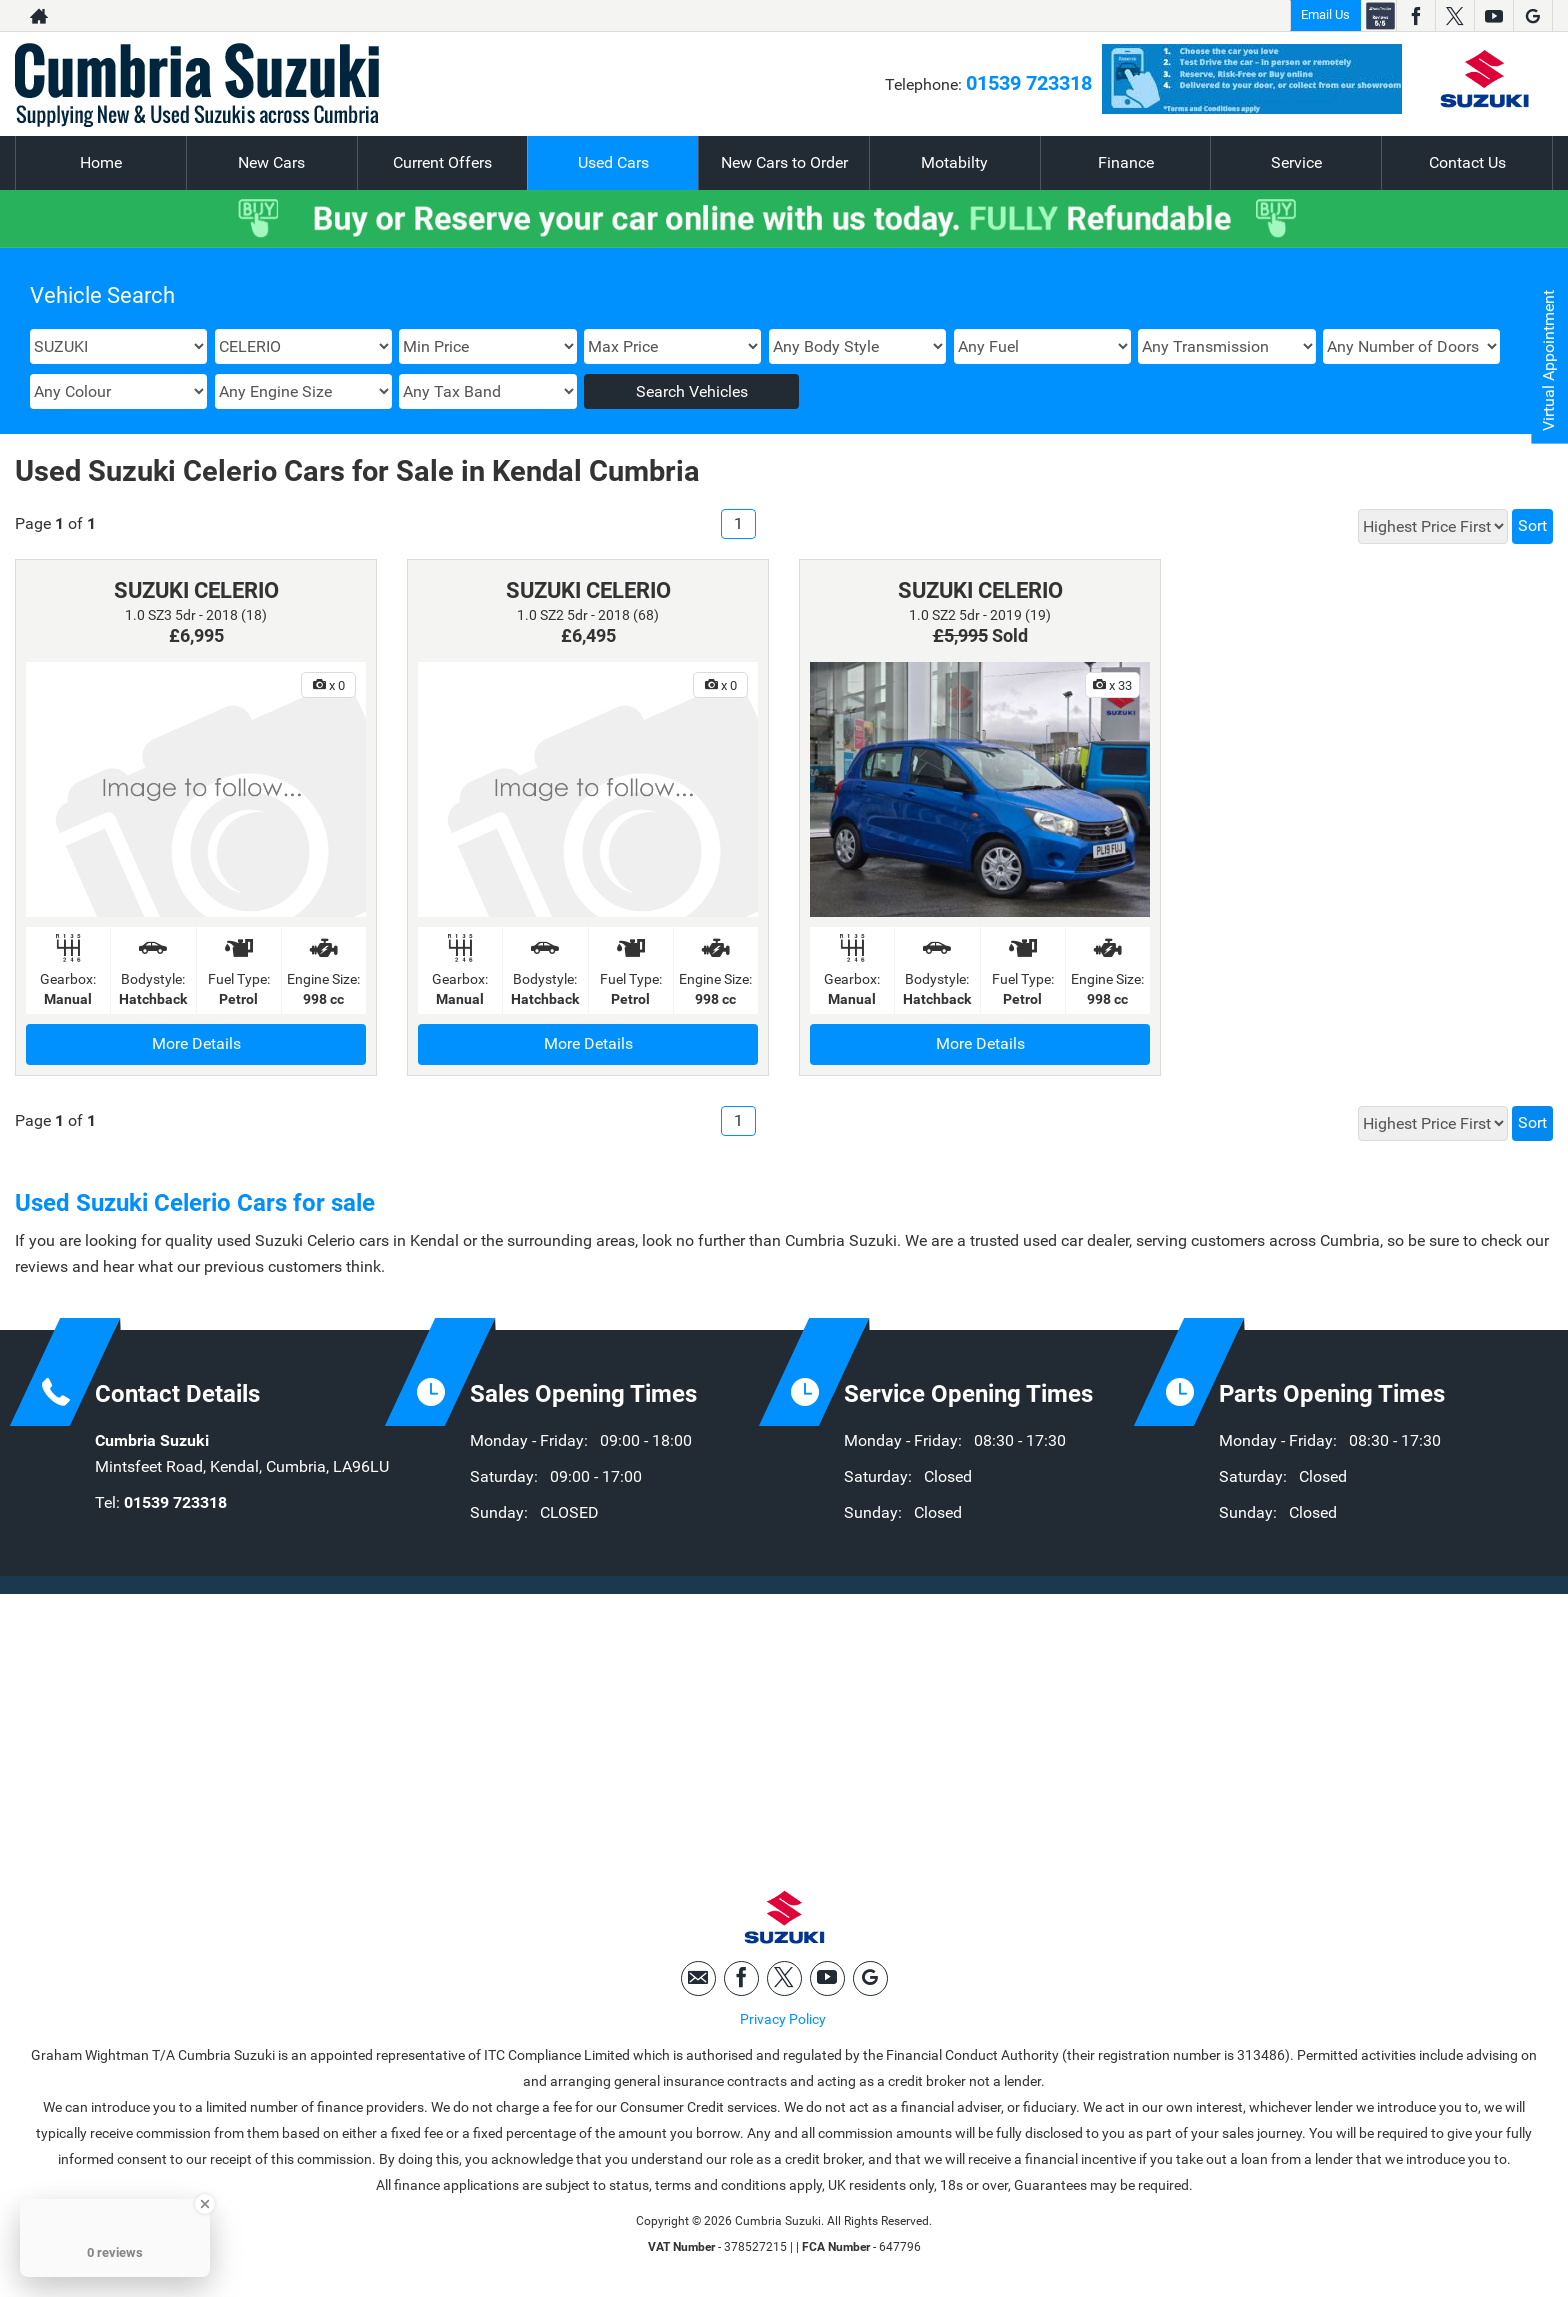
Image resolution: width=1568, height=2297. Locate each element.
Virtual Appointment (1548, 360)
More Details (196, 1043)
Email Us (1325, 14)
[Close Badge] (205, 2204)
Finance (1126, 162)
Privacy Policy (783, 2020)
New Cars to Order (784, 162)
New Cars (271, 162)
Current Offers (442, 162)
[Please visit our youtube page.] (1493, 16)
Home (101, 162)
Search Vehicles (692, 391)
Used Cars (613, 162)
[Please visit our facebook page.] (1415, 16)
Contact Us (1467, 162)
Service (1296, 162)
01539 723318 (1029, 83)
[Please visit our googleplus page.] (1532, 16)
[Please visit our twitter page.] (1454, 16)
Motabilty (954, 162)
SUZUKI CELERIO (196, 590)
